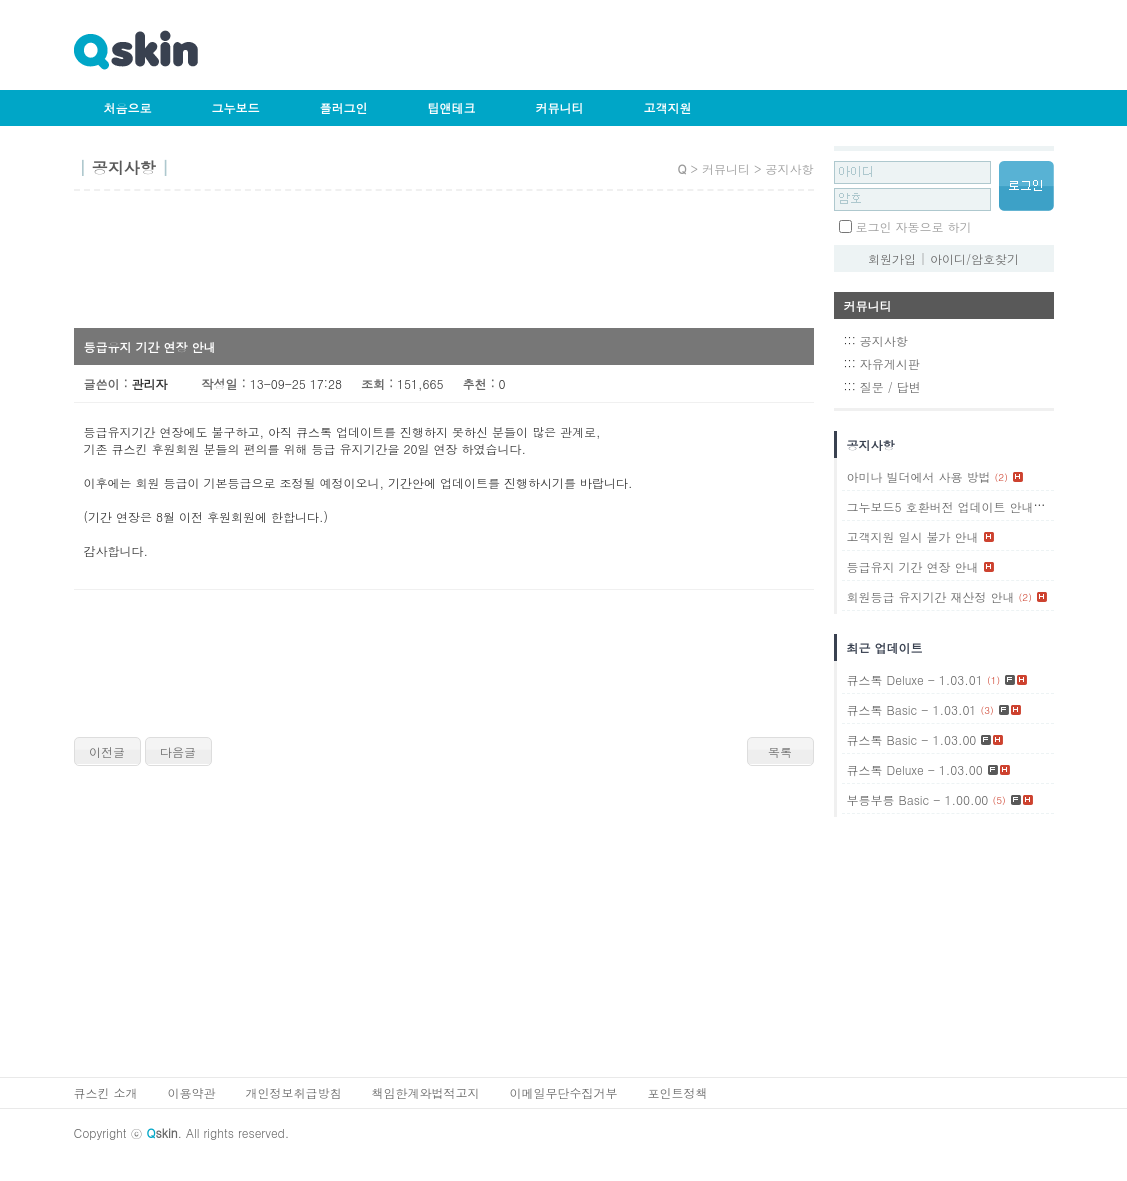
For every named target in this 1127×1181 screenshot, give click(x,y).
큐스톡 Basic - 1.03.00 (912, 739)
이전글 (107, 751)
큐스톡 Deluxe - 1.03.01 (915, 679)
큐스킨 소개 (106, 1092)
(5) (998, 800)
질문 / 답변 (890, 386)
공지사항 (884, 340)
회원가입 (892, 258)
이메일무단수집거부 (564, 1092)
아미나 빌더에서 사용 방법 (919, 476)
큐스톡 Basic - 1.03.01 (912, 709)
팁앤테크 (452, 107)
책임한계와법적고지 (426, 1092)
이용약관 (192, 1092)
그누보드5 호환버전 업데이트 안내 (940, 506)
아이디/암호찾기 (974, 258)
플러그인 (344, 107)
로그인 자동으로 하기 (914, 226)
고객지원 (668, 107)
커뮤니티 (560, 107)
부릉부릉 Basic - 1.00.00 (918, 799)
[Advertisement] (438, 266)
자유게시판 (890, 363)
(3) (986, 710)
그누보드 (236, 107)
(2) (1001, 477)
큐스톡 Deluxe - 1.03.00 (915, 769)
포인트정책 (678, 1092)
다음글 (178, 751)
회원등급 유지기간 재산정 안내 (931, 596)
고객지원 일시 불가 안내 (913, 536)
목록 (780, 751)
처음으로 (128, 107)
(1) (1044, 507)
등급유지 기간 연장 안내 (913, 566)
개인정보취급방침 (294, 1092)
